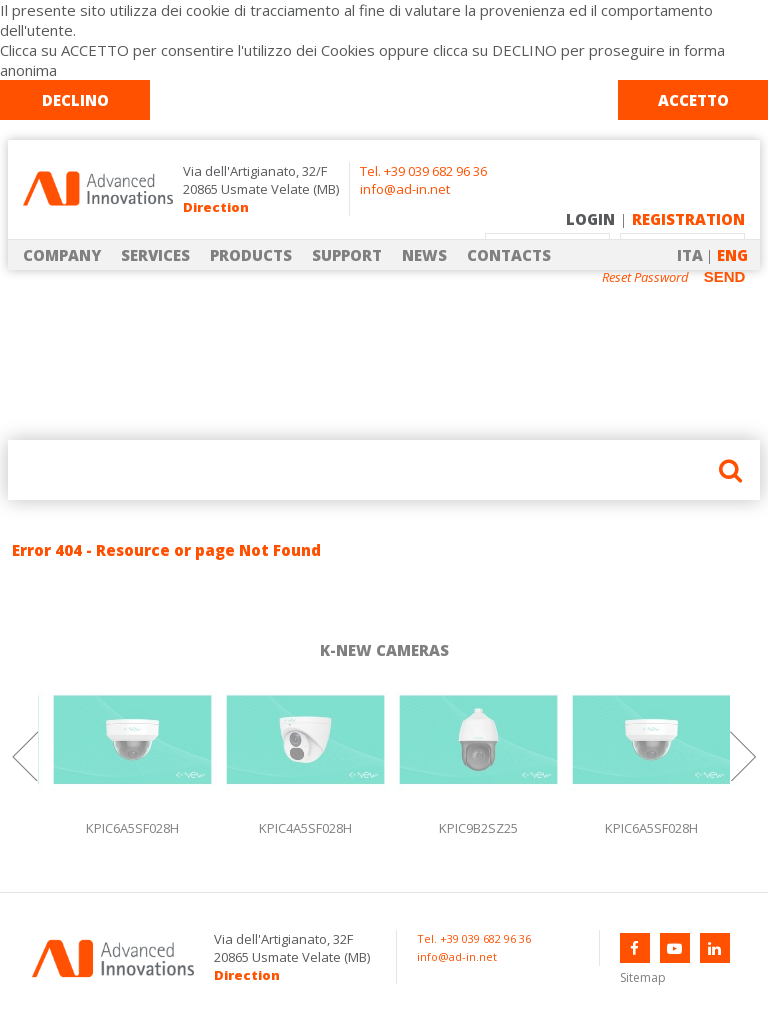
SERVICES (155, 255)
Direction (216, 207)
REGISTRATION (688, 219)
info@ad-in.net (405, 189)
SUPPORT (347, 255)
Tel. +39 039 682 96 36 (423, 171)
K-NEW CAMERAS (384, 650)
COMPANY (62, 255)
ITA (690, 255)
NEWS (424, 255)
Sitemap (643, 977)
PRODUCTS (251, 255)
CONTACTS (509, 255)
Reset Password (645, 277)
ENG (732, 255)
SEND (725, 276)
